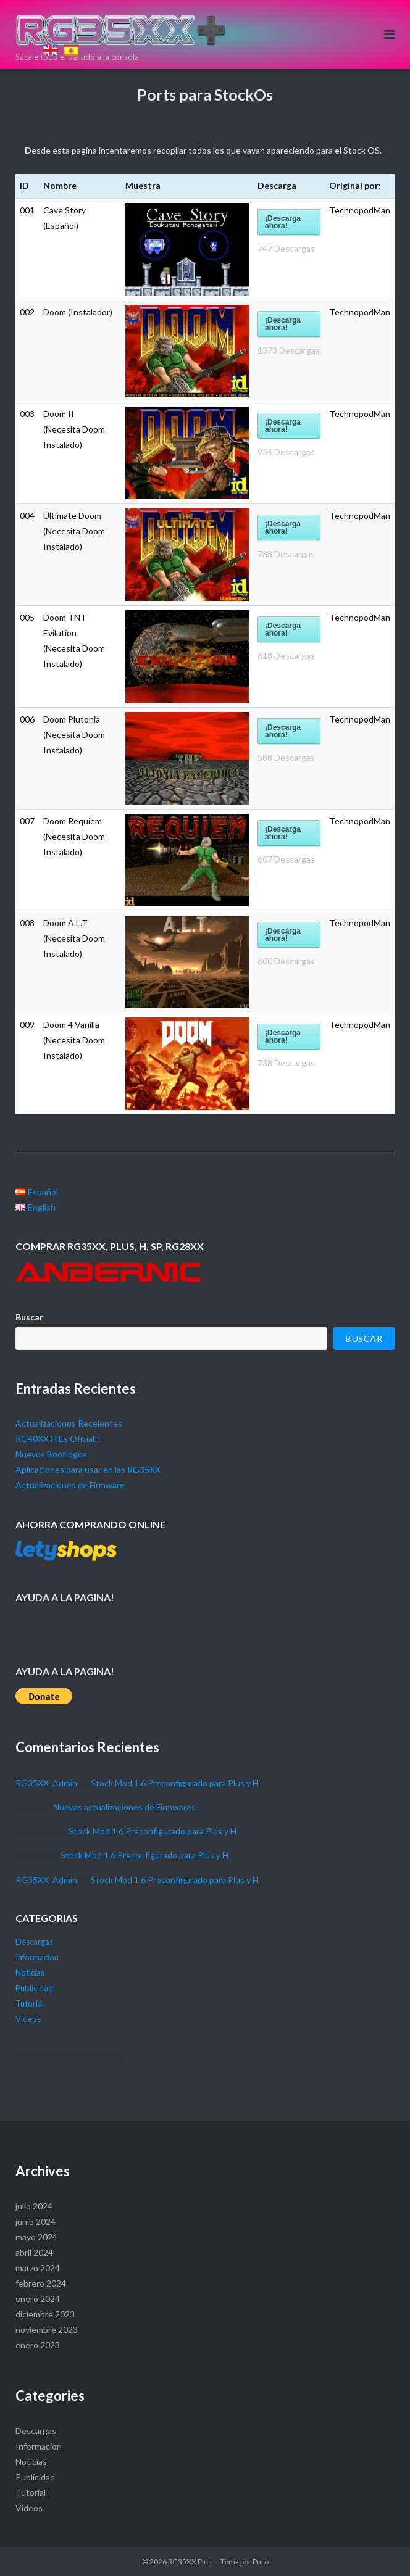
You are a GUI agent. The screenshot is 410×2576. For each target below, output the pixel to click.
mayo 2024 (36, 2237)
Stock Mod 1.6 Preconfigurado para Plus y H (175, 1783)
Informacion (37, 1957)
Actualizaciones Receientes (68, 1423)
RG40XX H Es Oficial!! (58, 1438)
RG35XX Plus (190, 2561)
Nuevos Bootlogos (51, 1454)
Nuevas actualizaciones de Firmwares (124, 1807)
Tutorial (29, 2003)
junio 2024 (35, 2221)
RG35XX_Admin (46, 1783)
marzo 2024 (37, 2268)
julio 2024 (33, 2206)
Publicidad (34, 1988)
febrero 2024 (40, 2283)
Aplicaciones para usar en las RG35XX (88, 1469)
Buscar (29, 1317)
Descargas (34, 1942)
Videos (28, 2019)
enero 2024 (37, 2298)
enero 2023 (37, 2345)
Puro (261, 2561)
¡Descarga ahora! (283, 222)
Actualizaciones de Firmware (70, 1485)
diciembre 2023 (45, 2314)
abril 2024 (34, 2252)
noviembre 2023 (46, 2329)
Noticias (29, 1973)
